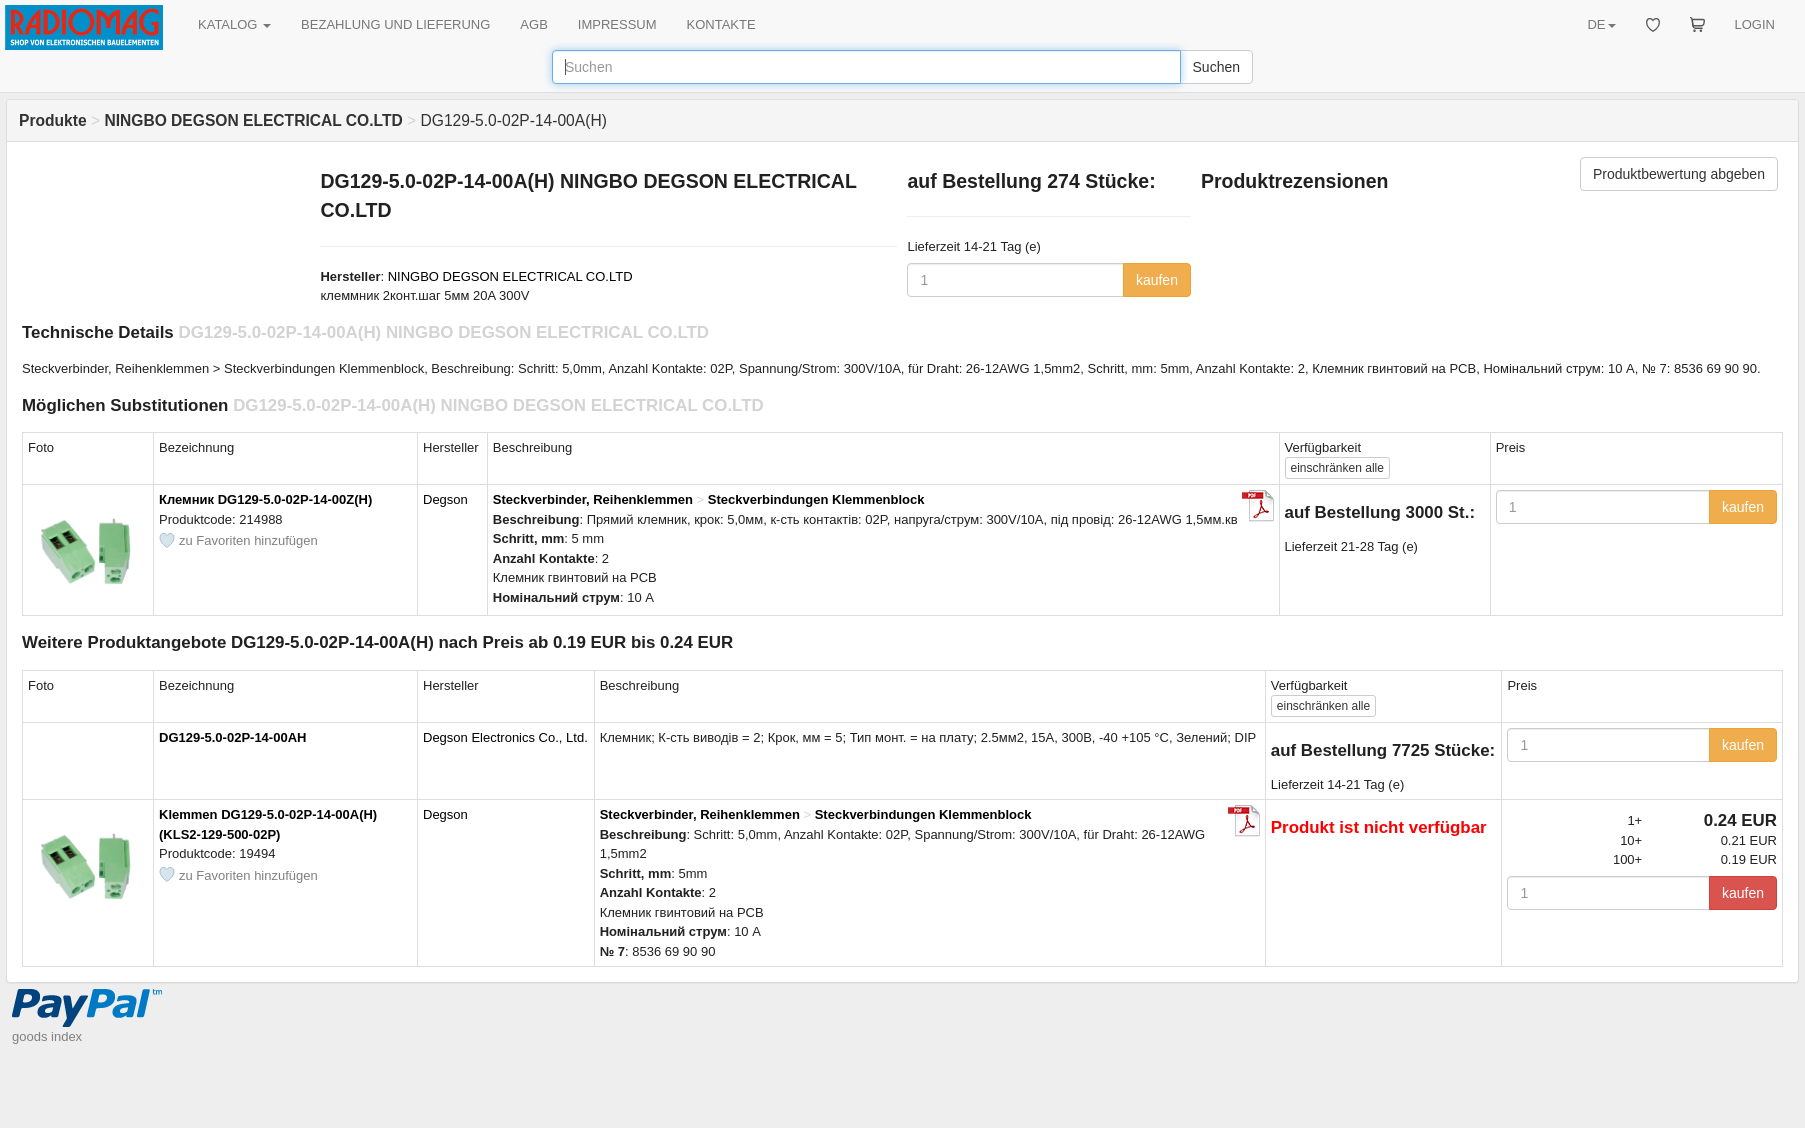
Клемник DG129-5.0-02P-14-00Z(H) (265, 499)
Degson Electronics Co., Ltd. (505, 737)
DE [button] (1601, 24)
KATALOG (234, 24)
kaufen (1157, 280)
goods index (47, 1036)
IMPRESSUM (617, 24)
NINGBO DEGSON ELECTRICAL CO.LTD (510, 276)
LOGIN (1755, 24)
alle (1337, 468)
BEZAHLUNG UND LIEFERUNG (395, 24)
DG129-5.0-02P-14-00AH (232, 737)
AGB (533, 24)
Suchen (1216, 67)
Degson (445, 499)
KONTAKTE (721, 24)
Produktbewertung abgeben (1679, 174)
